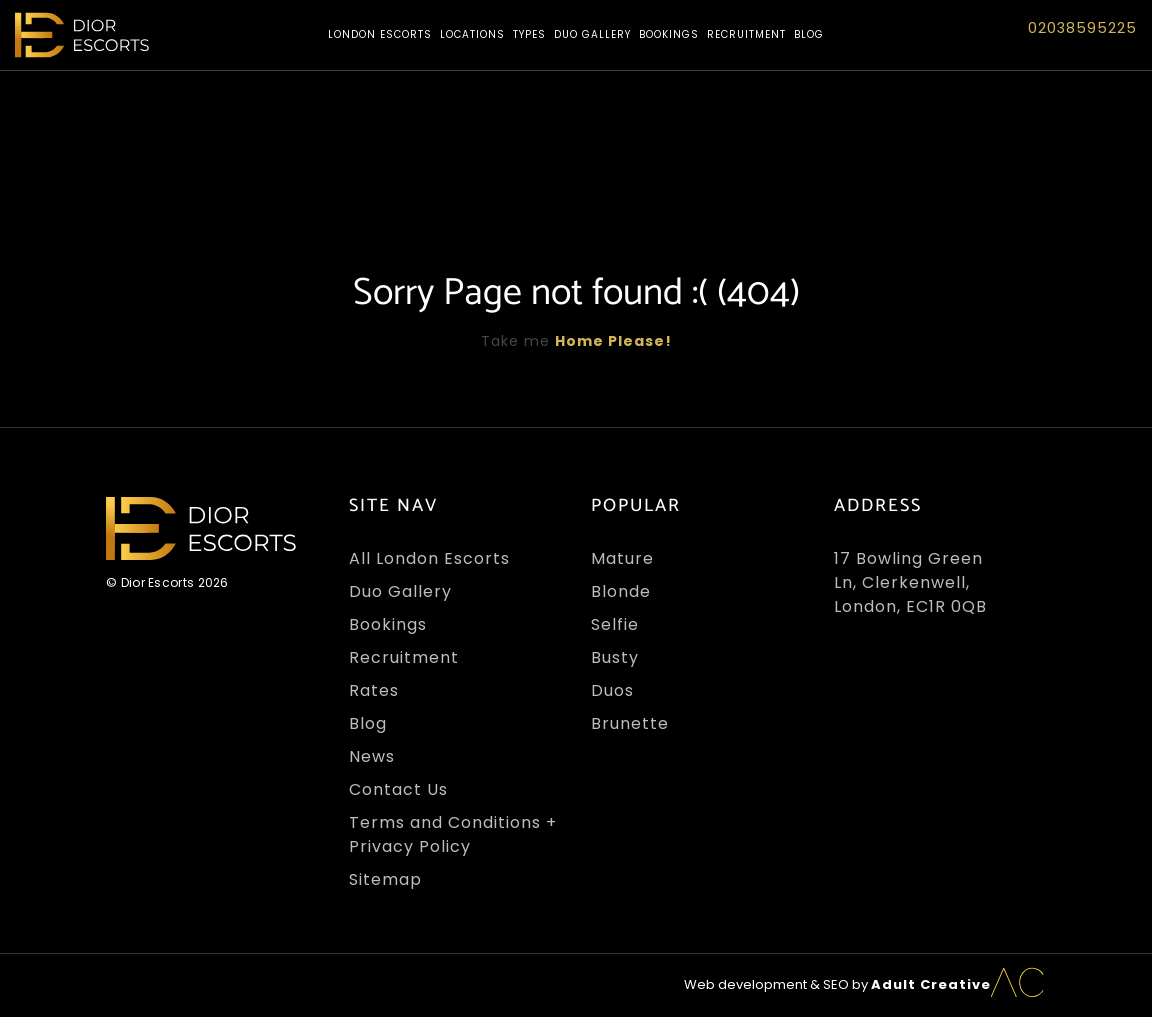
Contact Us (398, 789)
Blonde (621, 591)
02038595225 (1082, 28)
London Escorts (380, 34)
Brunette (630, 723)
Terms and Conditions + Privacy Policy (453, 834)
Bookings (669, 34)
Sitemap (385, 879)
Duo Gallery (592, 34)
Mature (622, 558)
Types (529, 34)
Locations (472, 34)
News (372, 756)
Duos (612, 690)
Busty (615, 657)
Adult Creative (931, 984)
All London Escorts (429, 558)
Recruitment (746, 34)
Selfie (615, 624)
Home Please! (613, 341)
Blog (809, 34)
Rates (374, 690)
